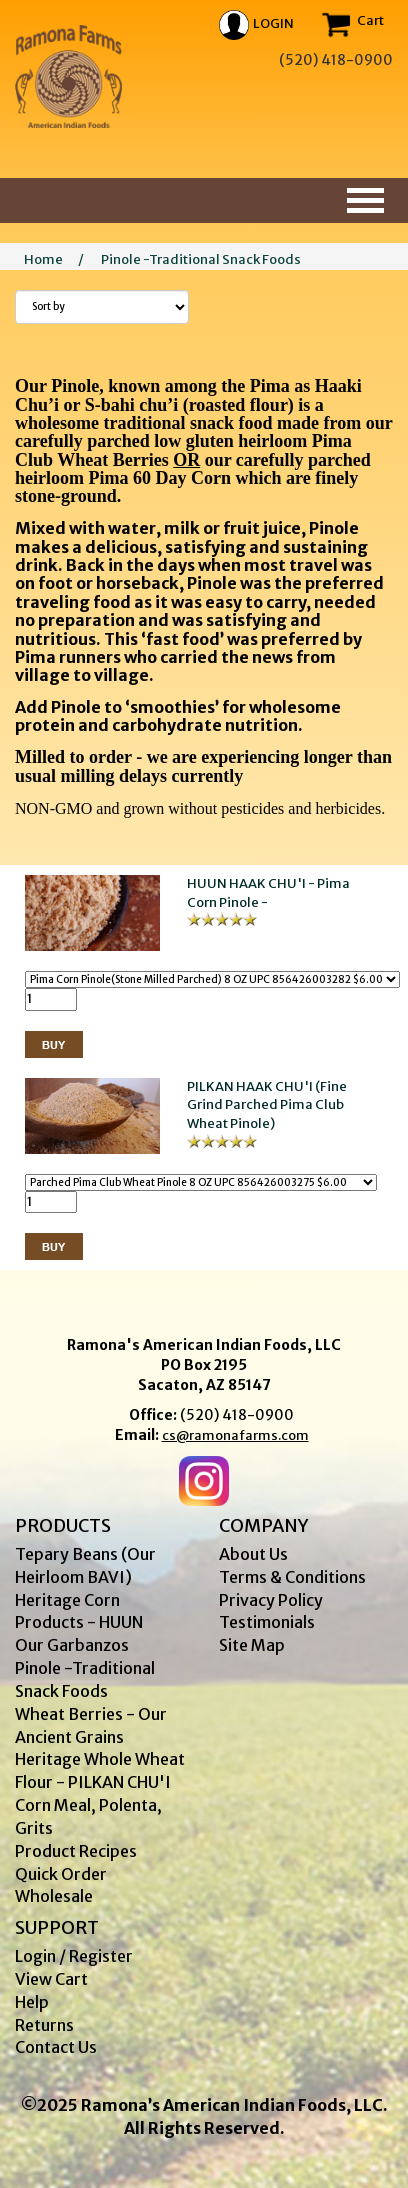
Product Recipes (76, 1851)
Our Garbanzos (72, 1645)
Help (32, 2002)
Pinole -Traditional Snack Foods (201, 259)
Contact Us (56, 2047)
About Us (253, 1554)
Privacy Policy (271, 1600)
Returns (44, 2025)
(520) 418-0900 (237, 1415)
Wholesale (54, 1896)
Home (43, 259)
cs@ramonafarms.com (235, 1435)
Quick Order (61, 1874)
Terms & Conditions (292, 1577)
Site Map (252, 1645)
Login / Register (74, 1956)
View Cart (51, 1979)
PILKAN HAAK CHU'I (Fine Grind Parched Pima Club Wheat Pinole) (267, 1105)
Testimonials (267, 1622)
